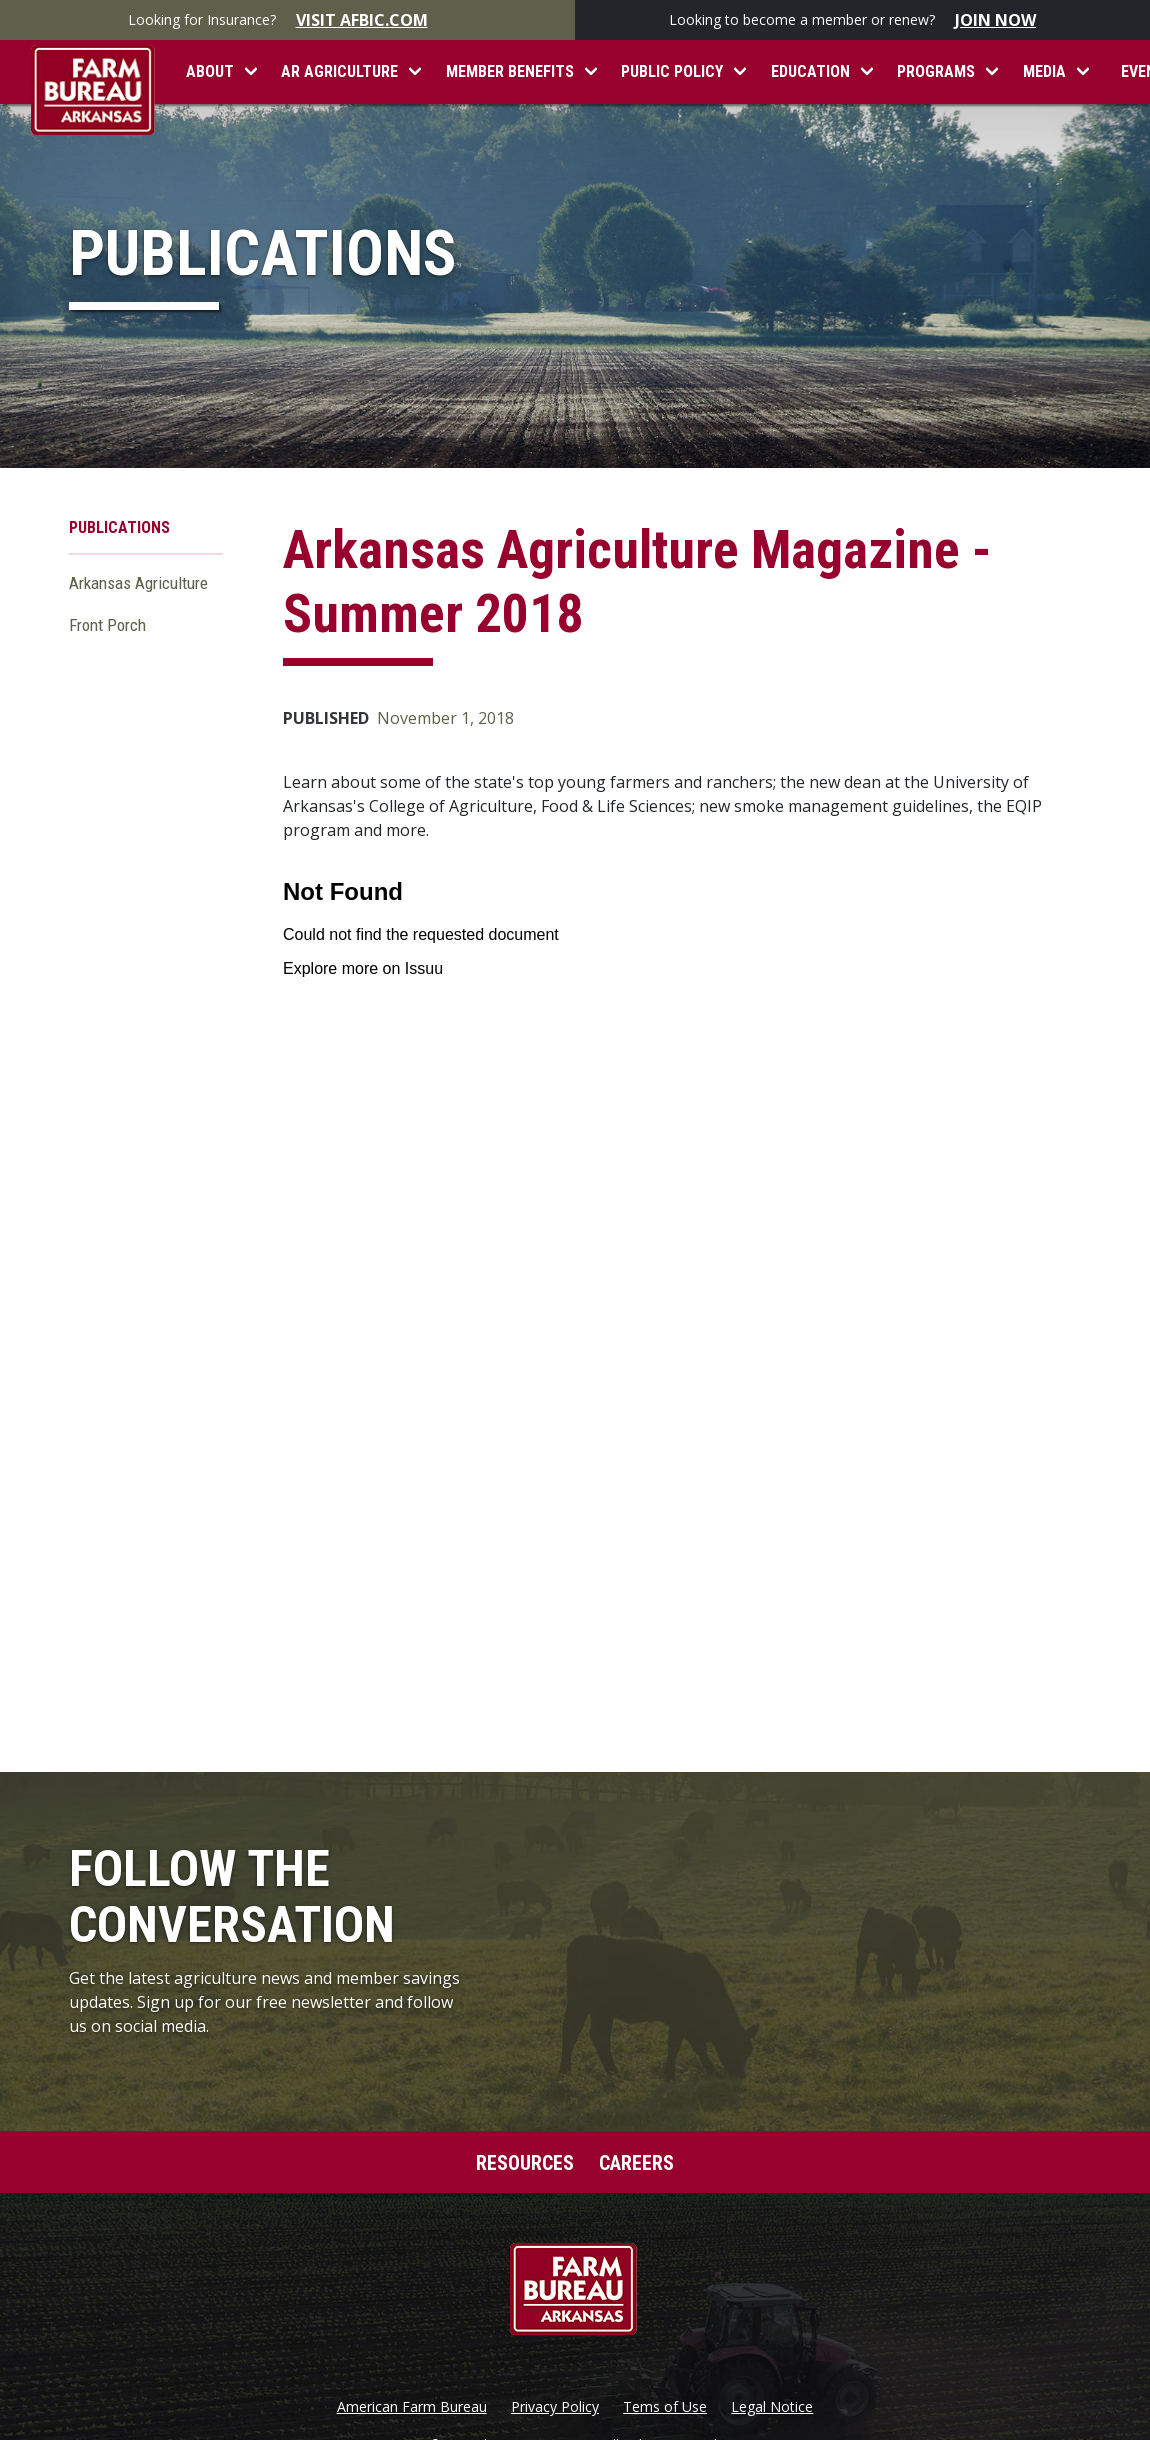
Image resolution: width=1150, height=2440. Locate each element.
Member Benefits (510, 71)
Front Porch (107, 625)
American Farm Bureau (412, 2407)
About (210, 71)
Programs (936, 71)
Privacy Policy (555, 2407)
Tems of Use (665, 2407)
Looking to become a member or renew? (862, 20)
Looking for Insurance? (288, 20)
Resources (525, 2163)
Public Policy (672, 71)
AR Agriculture (339, 71)
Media (1044, 71)
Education (810, 71)
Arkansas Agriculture (138, 583)
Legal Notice (772, 2407)
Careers (636, 2163)
